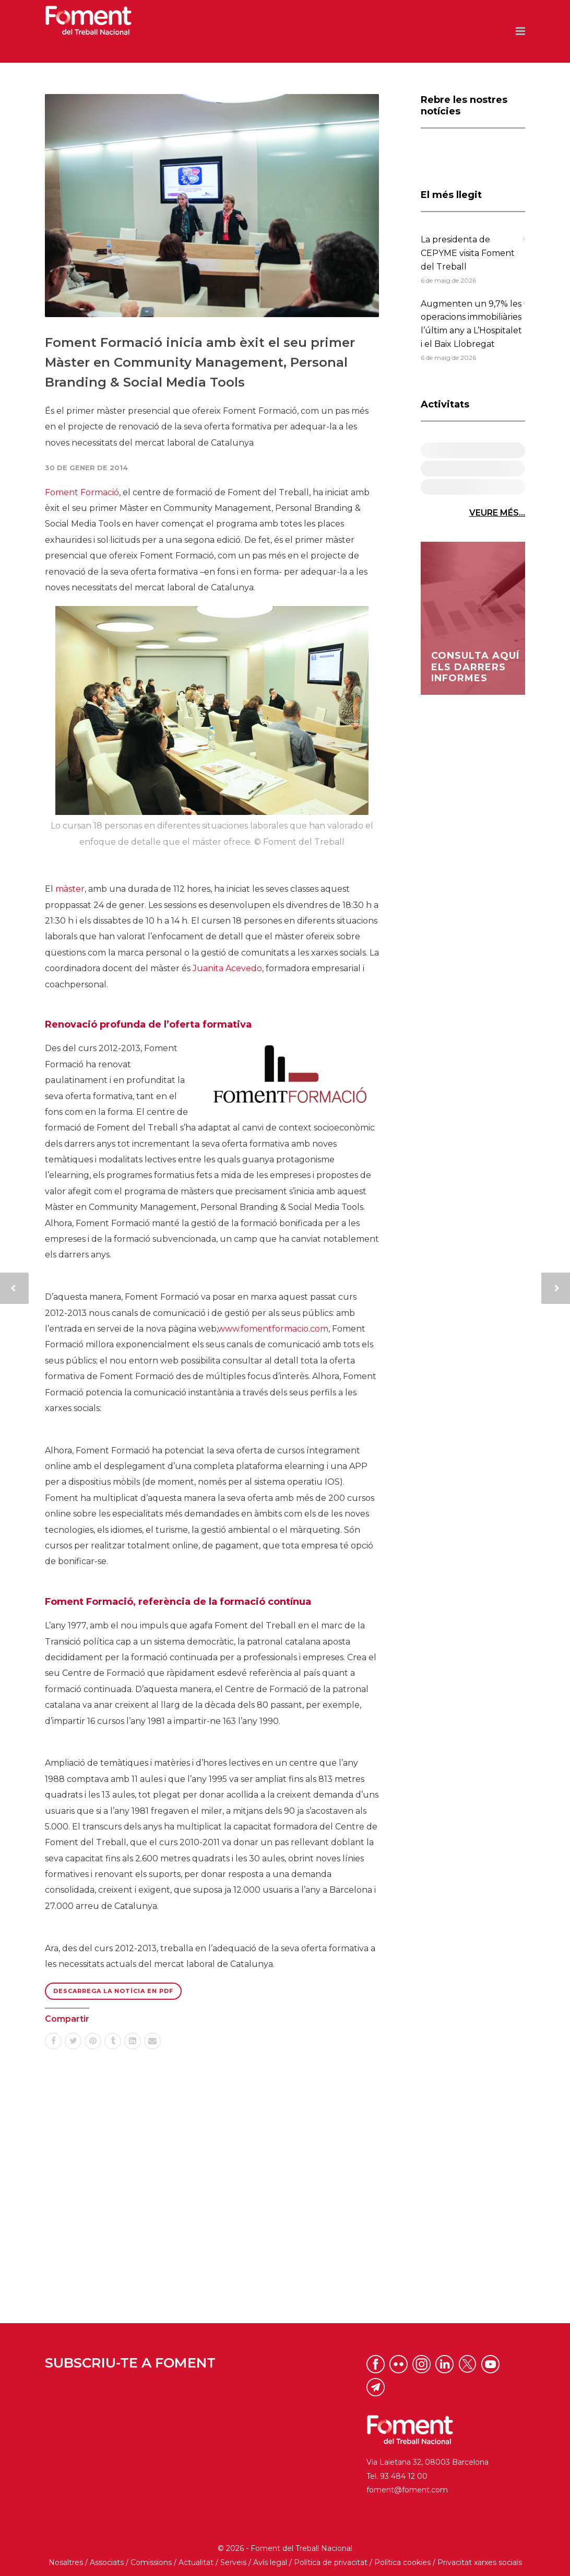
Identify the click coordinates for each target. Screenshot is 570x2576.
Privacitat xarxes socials (479, 2562)
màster (70, 889)
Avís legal (270, 2562)
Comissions (151, 2562)
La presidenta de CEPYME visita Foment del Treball (468, 253)
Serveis (233, 2562)
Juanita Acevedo (227, 968)
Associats (107, 2562)
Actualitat (196, 2562)
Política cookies (402, 2562)
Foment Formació (82, 492)
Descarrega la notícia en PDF (113, 1991)
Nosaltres (66, 2562)
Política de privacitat (330, 2562)
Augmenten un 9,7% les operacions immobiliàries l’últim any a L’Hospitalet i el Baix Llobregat (471, 324)
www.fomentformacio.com (273, 1329)
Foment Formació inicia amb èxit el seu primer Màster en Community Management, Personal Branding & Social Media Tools (200, 362)
